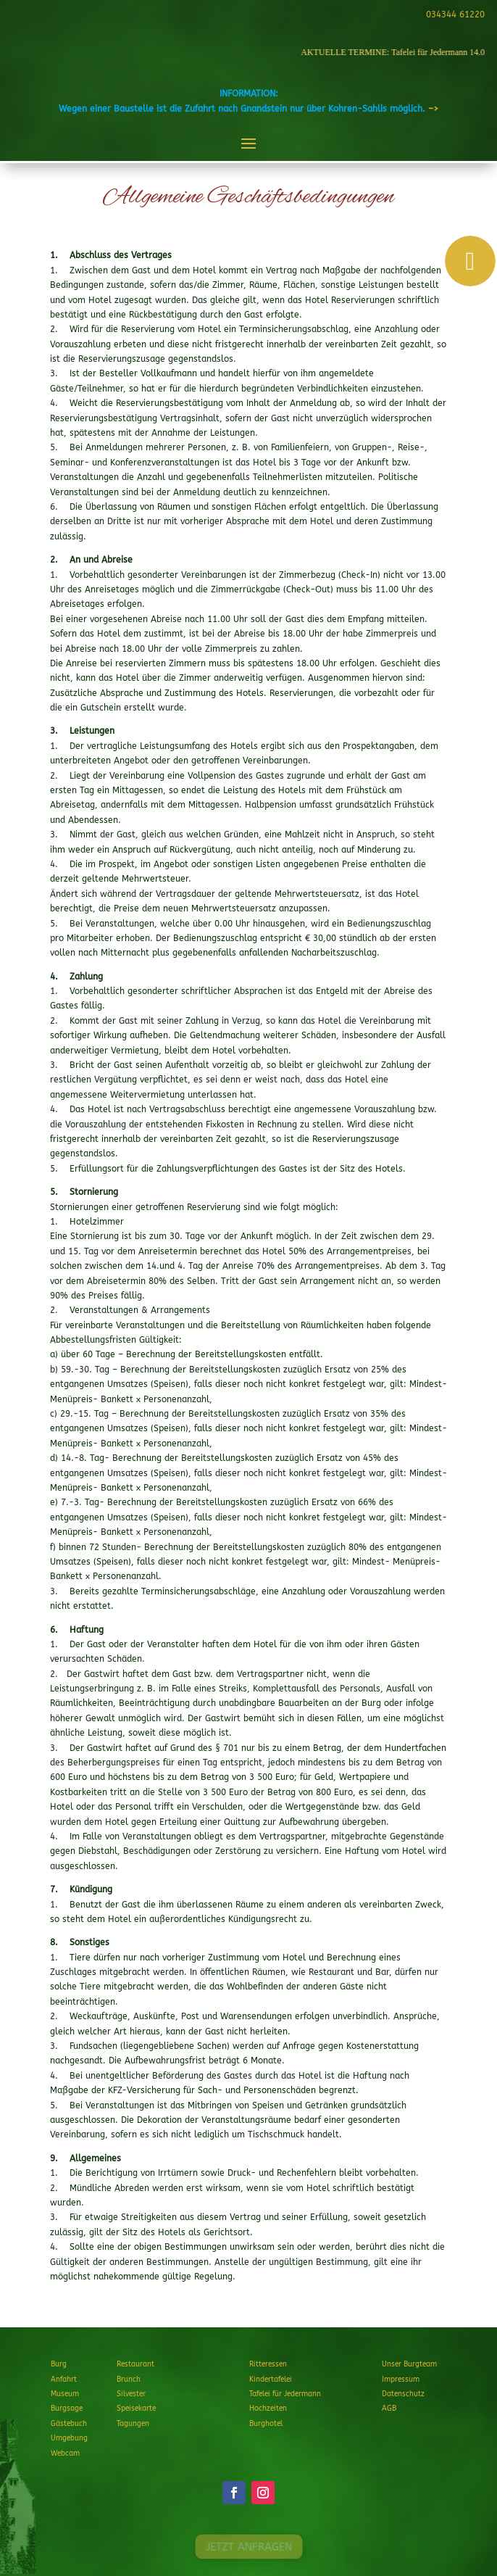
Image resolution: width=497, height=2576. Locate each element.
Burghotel (266, 2423)
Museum (65, 2394)
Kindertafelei (270, 2379)
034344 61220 (453, 14)
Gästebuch (69, 2423)
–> (433, 109)
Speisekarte (136, 2408)
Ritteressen (268, 2364)
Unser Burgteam (409, 2364)
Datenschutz (403, 2394)
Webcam (65, 2453)
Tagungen (133, 2423)
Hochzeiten (268, 2408)
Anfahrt (64, 2379)
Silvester (131, 2394)
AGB (389, 2408)
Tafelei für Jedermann (285, 2394)
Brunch (129, 2379)
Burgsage (67, 2408)
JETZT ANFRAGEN (248, 2546)
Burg (59, 2364)
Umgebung (69, 2438)
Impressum (400, 2379)
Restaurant (135, 2364)
